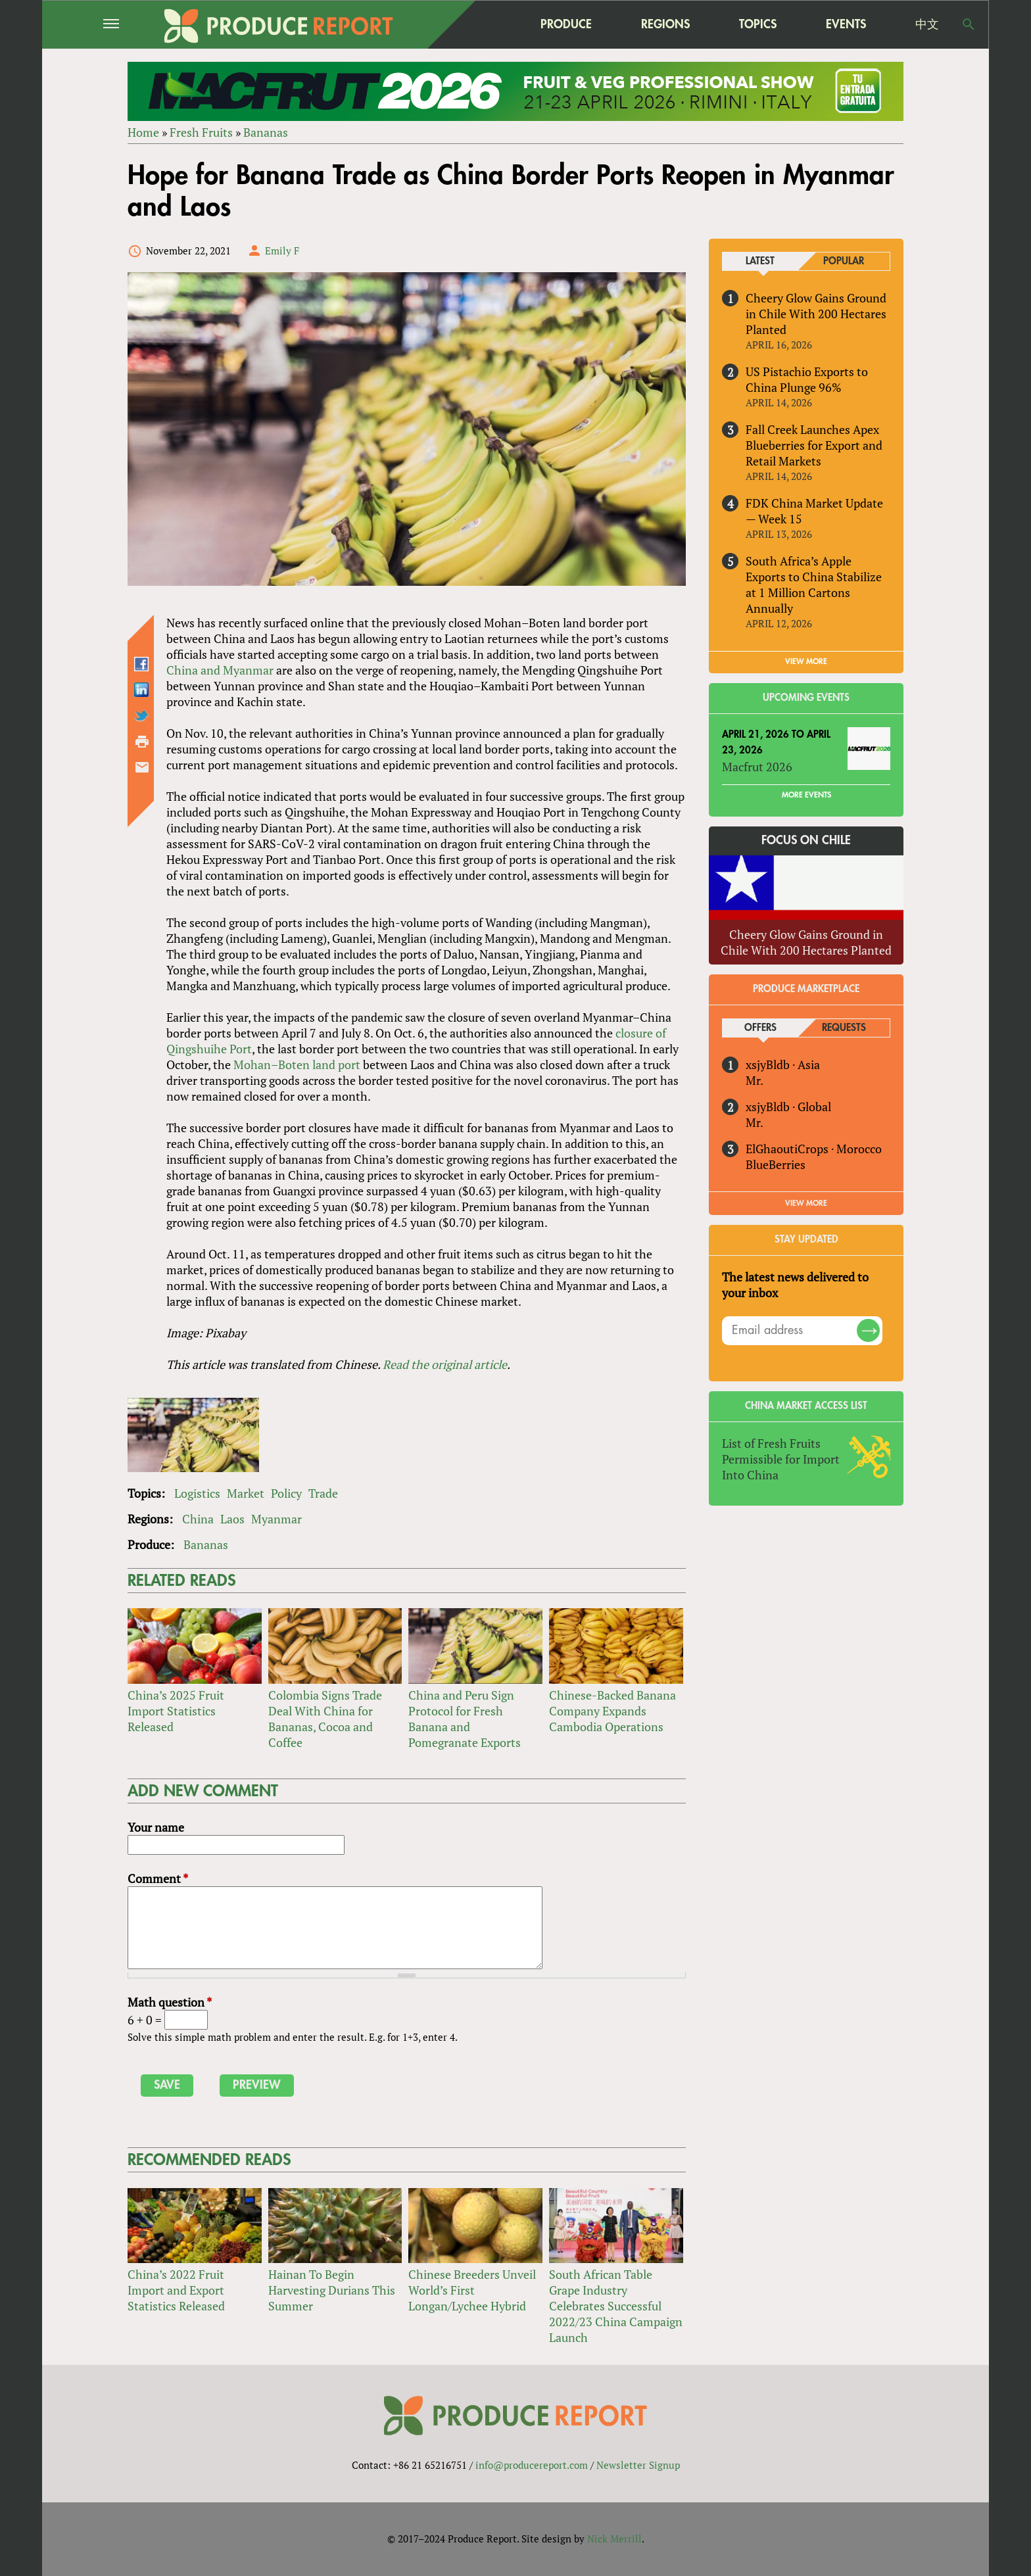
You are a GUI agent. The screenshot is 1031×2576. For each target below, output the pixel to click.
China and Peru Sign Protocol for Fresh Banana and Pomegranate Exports (464, 1718)
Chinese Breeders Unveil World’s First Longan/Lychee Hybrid (472, 2290)
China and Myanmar (220, 670)
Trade (323, 1493)
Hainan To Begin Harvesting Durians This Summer (331, 2290)
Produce (566, 24)
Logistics (197, 1493)
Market (245, 1493)
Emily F (282, 250)
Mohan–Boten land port (296, 1064)
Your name (156, 1827)
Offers (760, 1028)
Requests (844, 1028)
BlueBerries (775, 1164)
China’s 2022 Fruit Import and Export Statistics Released (176, 2290)
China (198, 1519)
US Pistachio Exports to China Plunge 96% (807, 379)
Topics (758, 24)
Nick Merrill (614, 2538)
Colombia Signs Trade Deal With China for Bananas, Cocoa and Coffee (325, 1718)
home (483, 24)
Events (846, 24)
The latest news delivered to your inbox (795, 1284)
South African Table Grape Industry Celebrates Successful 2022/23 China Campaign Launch (616, 2305)
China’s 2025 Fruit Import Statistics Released (176, 1710)
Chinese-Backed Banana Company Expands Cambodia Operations (612, 1710)
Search (968, 24)
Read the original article (445, 1364)
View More (806, 1203)
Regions (665, 24)
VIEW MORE (806, 661)
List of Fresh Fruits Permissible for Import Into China (781, 1459)
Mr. (754, 1080)
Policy (286, 1493)
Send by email (142, 767)
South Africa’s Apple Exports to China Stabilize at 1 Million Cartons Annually (814, 584)
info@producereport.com (531, 2464)
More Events (806, 795)
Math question (170, 2002)
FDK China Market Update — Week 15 (814, 511)
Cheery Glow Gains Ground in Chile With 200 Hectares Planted (816, 313)
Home (143, 132)
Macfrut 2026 (757, 767)
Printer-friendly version (142, 742)
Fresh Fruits (201, 132)
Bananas (265, 132)
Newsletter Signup (638, 2464)
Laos (232, 1519)
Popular (843, 261)
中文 (927, 24)
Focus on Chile (806, 840)
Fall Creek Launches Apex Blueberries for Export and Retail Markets (814, 445)
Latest (760, 261)
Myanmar (276, 1519)
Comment (158, 1878)
